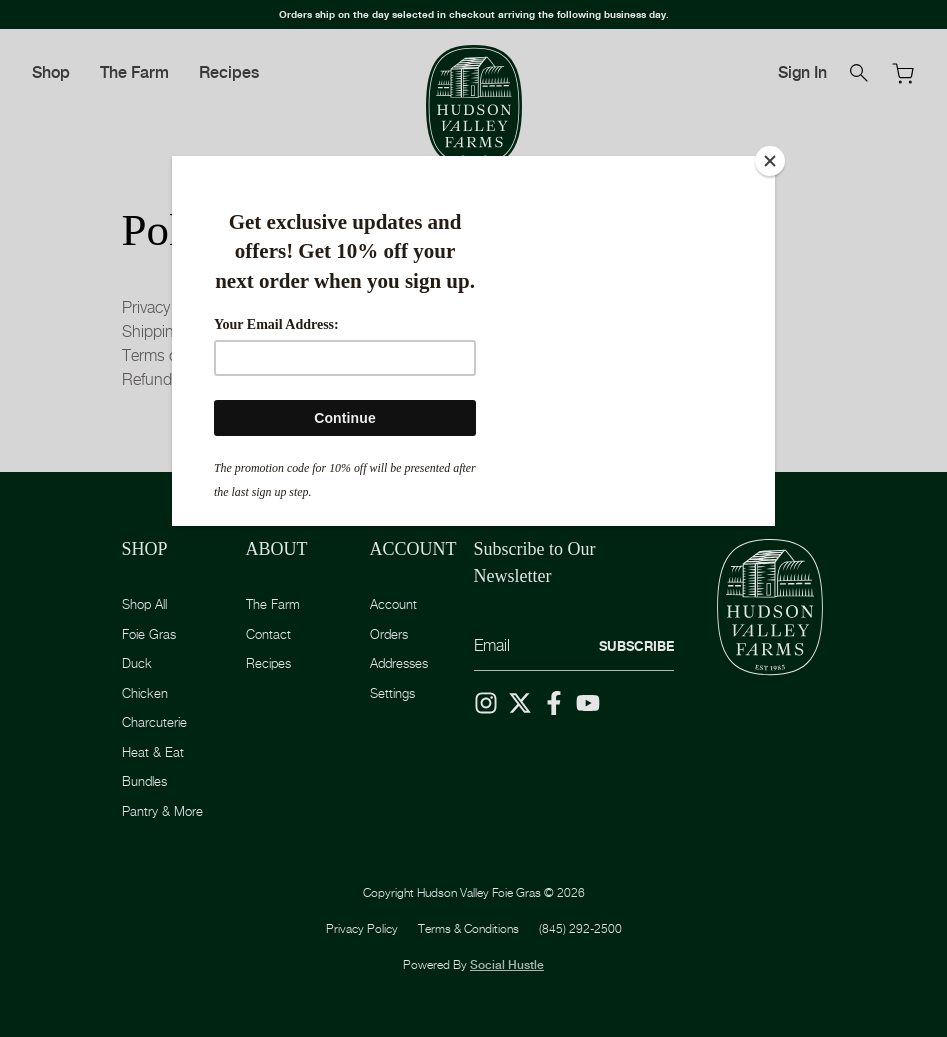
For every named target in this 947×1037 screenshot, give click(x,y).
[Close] (770, 161)
